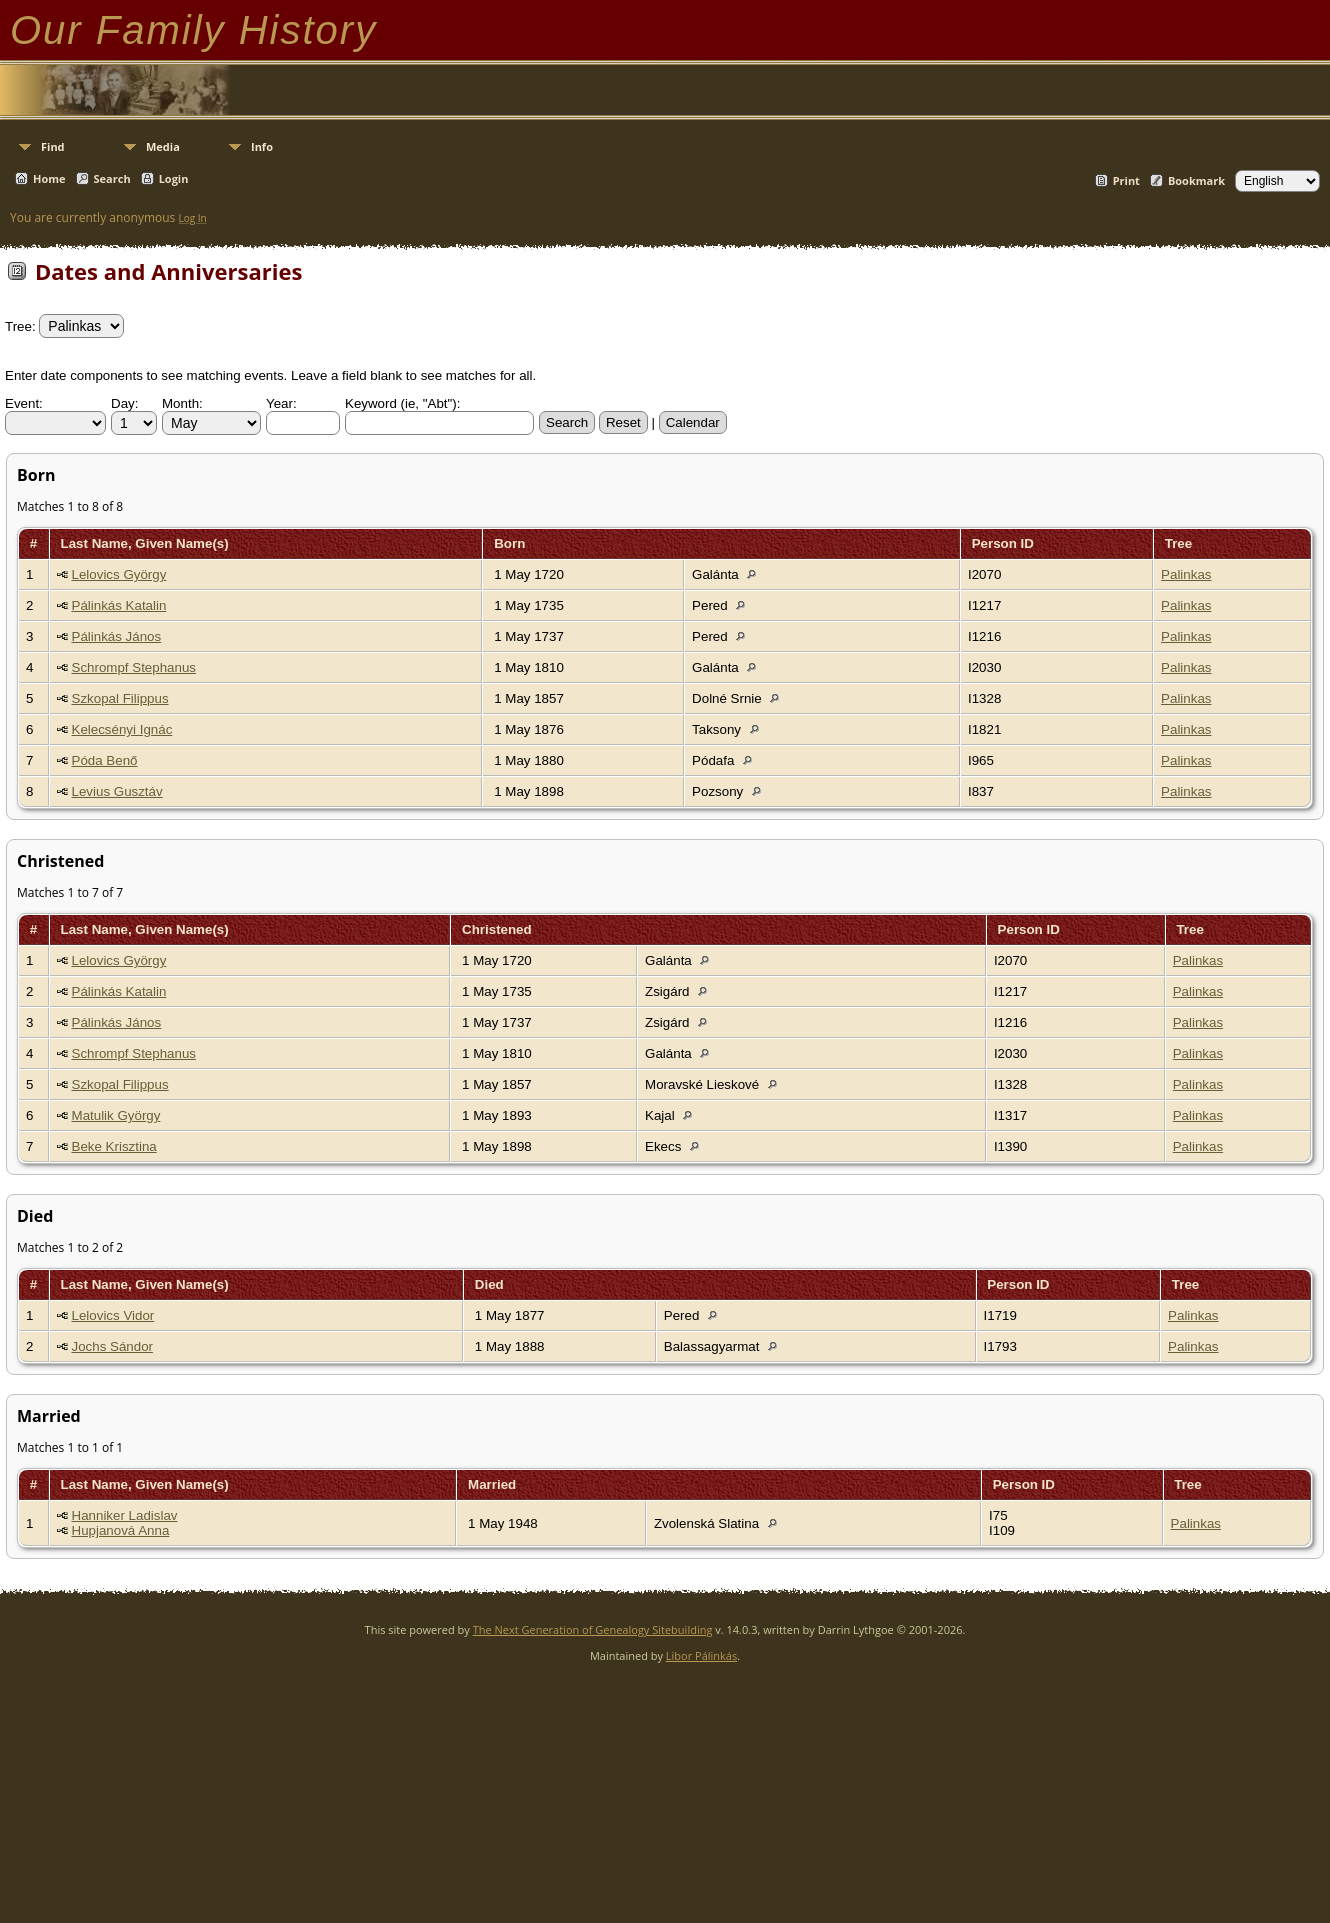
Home (49, 178)
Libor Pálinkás (701, 1655)
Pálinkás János (117, 636)
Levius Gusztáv (117, 791)
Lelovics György (119, 574)
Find (53, 146)
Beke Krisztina (114, 1146)
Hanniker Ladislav (125, 1515)
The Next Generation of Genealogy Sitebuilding (593, 1629)
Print (1126, 180)
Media (163, 146)
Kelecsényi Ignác (122, 729)
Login (174, 178)
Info (262, 146)
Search (112, 178)
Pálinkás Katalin (119, 605)
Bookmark (1196, 180)
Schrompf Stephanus (134, 667)
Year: (281, 403)
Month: (182, 403)
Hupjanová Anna (121, 1530)
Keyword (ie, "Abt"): (402, 403)
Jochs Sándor (113, 1346)
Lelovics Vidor (113, 1315)
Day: (124, 403)
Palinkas (1186, 574)
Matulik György (116, 1115)
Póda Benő (105, 760)
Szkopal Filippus (120, 698)
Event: (24, 403)
